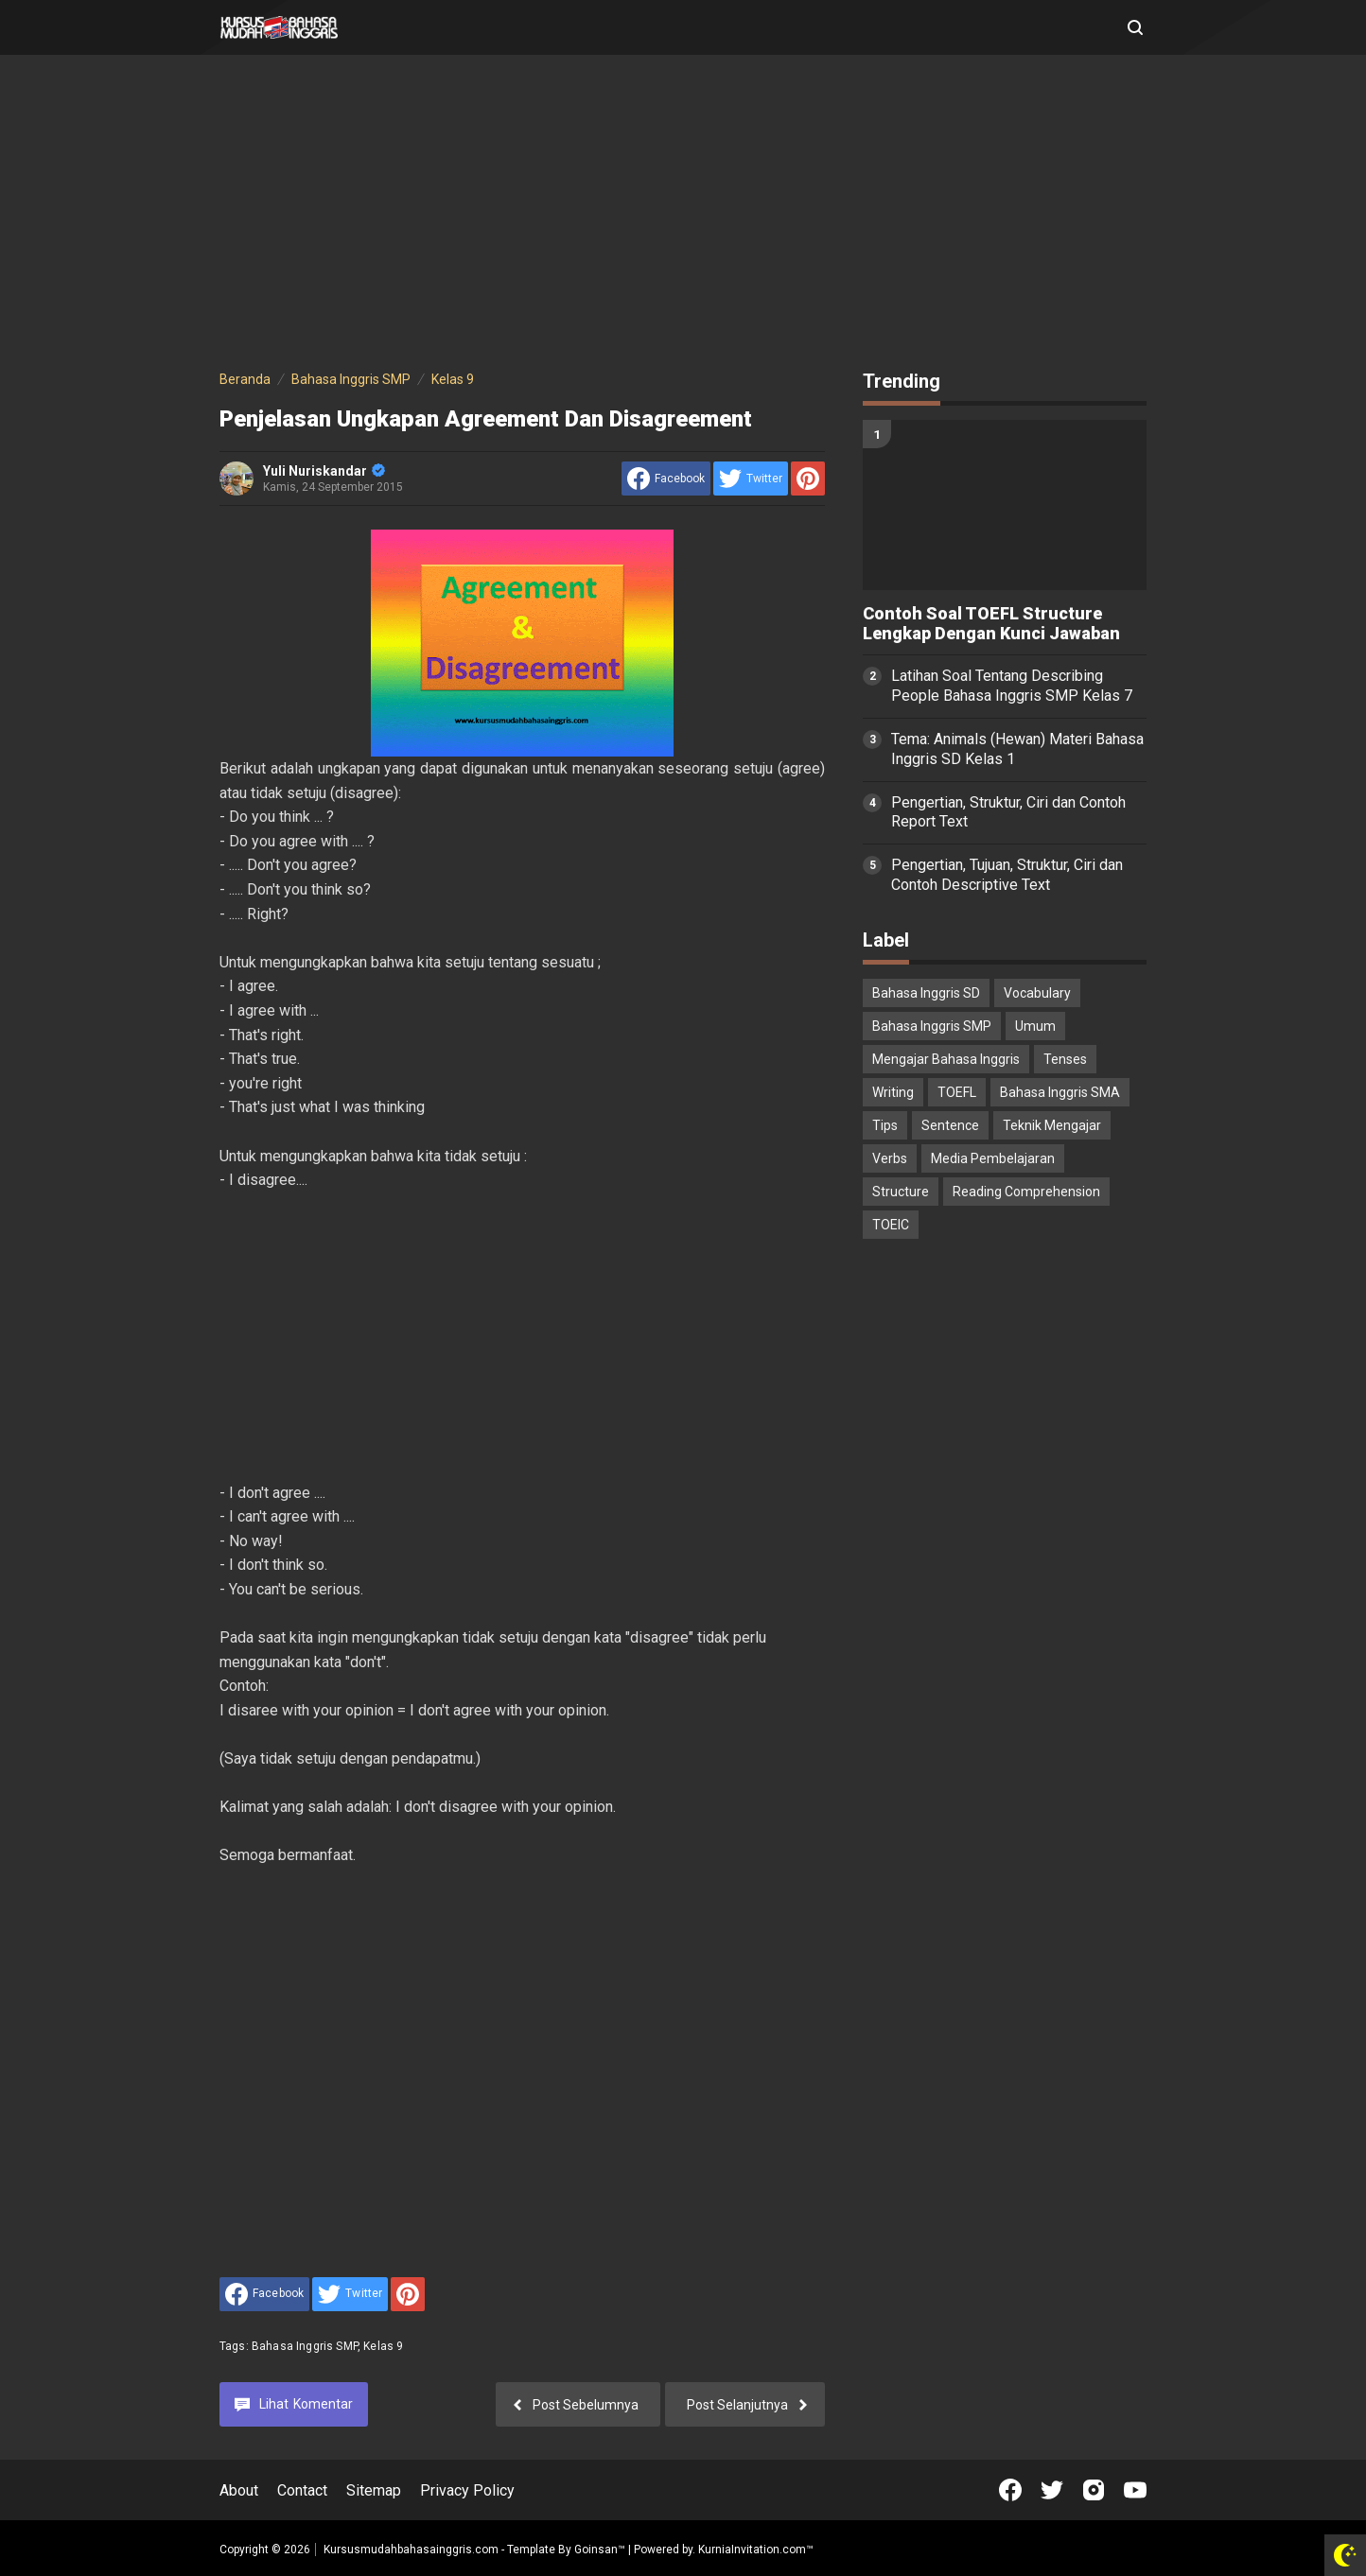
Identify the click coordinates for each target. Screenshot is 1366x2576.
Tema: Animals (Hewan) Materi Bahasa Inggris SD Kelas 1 (1017, 749)
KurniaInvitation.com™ (754, 2549)
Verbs (889, 1158)
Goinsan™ (599, 2549)
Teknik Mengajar (1052, 1125)
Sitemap (373, 2490)
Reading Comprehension (1026, 1191)
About (238, 2490)
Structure (900, 1191)
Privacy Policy (467, 2490)
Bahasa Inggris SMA (1060, 1092)
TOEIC (890, 1224)
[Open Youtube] (1135, 2490)
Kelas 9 (383, 2346)
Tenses (1065, 1059)
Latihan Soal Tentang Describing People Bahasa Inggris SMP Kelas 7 (1011, 686)
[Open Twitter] (1052, 2490)
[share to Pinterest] (808, 478)
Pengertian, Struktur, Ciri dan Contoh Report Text (1008, 812)
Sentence (950, 1125)
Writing (893, 1092)
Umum (1035, 1026)
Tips (885, 1125)
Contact (302, 2490)
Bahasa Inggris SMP (305, 2346)
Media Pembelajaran (993, 1158)
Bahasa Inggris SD (926, 993)
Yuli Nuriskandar (324, 471)
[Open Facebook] (1010, 2490)
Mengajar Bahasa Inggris (946, 1059)
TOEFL (956, 1092)
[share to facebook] (666, 478)
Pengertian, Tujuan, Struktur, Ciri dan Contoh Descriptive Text (1007, 875)
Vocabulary (1037, 993)
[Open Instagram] (1093, 2490)
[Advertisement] (683, 215)
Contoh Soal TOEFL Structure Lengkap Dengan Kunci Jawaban (991, 623)
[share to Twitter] (750, 478)
